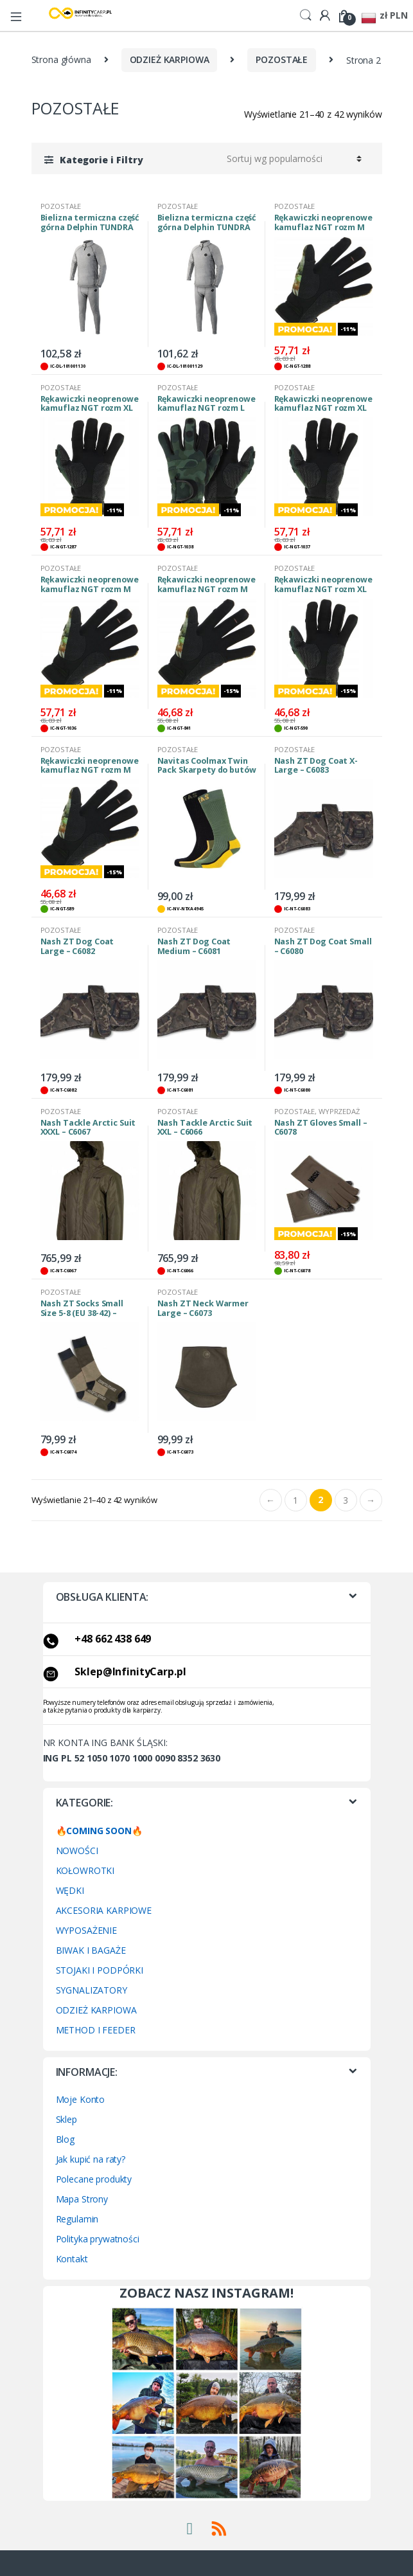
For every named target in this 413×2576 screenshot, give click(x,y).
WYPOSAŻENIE (86, 1930)
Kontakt (72, 2259)
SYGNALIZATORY (91, 1990)
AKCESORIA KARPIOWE (104, 1910)
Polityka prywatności (97, 2239)
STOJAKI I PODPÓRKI (99, 1970)
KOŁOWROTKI (85, 1870)
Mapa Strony (82, 2199)
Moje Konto (80, 2099)
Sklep (66, 2119)
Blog (65, 2139)
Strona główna (61, 59)
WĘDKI (70, 1890)
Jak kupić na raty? (90, 2159)
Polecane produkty (94, 2179)
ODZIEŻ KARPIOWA (169, 59)
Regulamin (77, 2219)
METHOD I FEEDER (96, 2030)
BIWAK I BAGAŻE (91, 1950)
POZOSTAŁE (282, 59)
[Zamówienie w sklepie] (292, 159)
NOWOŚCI (77, 1850)
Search (306, 15)
